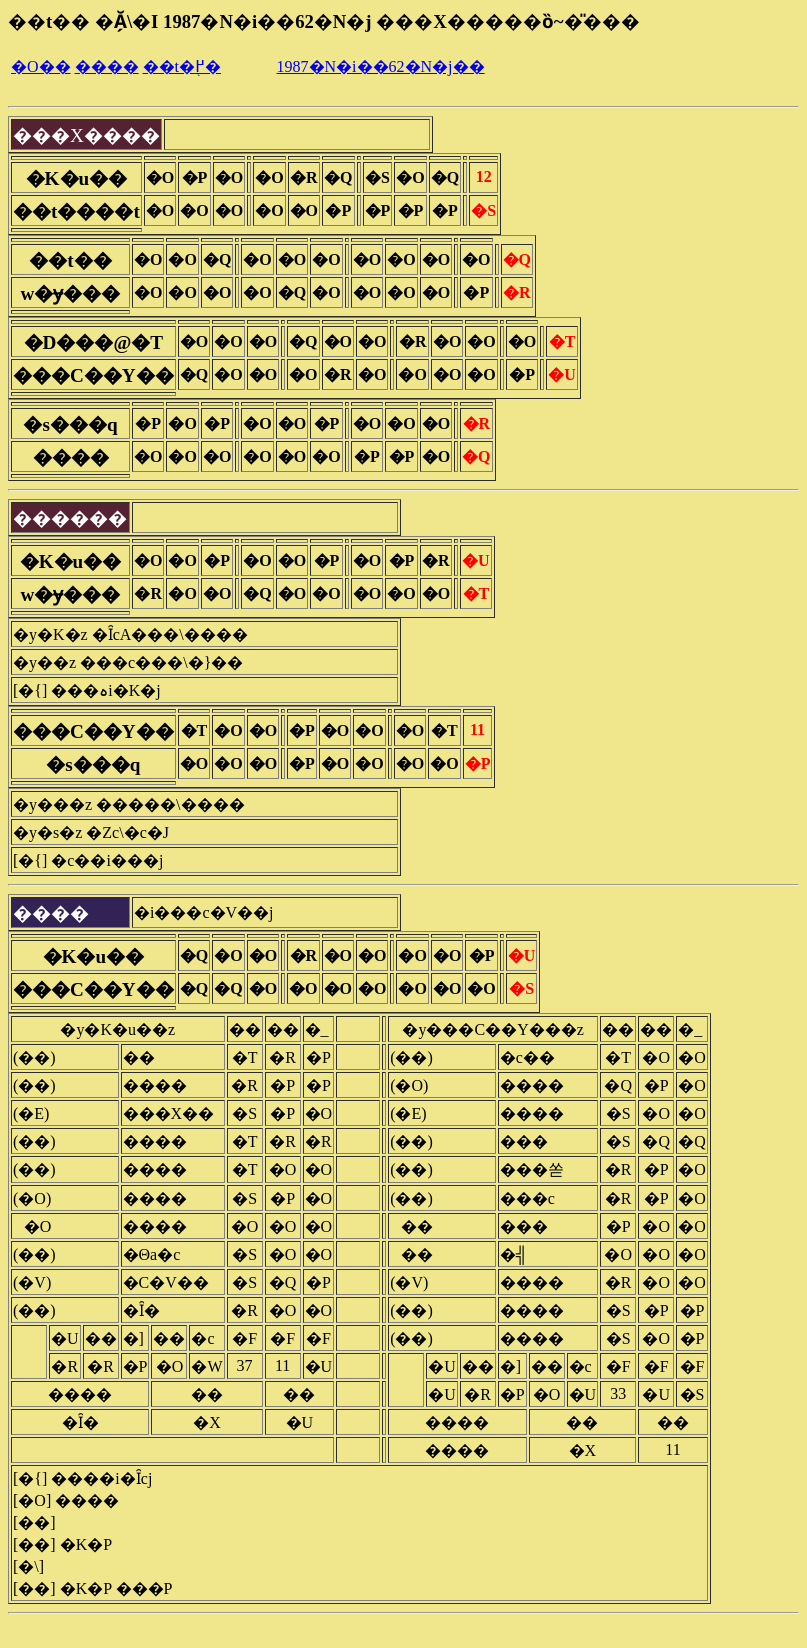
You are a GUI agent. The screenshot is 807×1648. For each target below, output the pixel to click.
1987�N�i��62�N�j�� (381, 66)
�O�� (41, 66)
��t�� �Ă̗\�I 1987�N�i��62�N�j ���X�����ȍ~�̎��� (324, 21)
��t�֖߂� (182, 66)
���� (107, 66)
